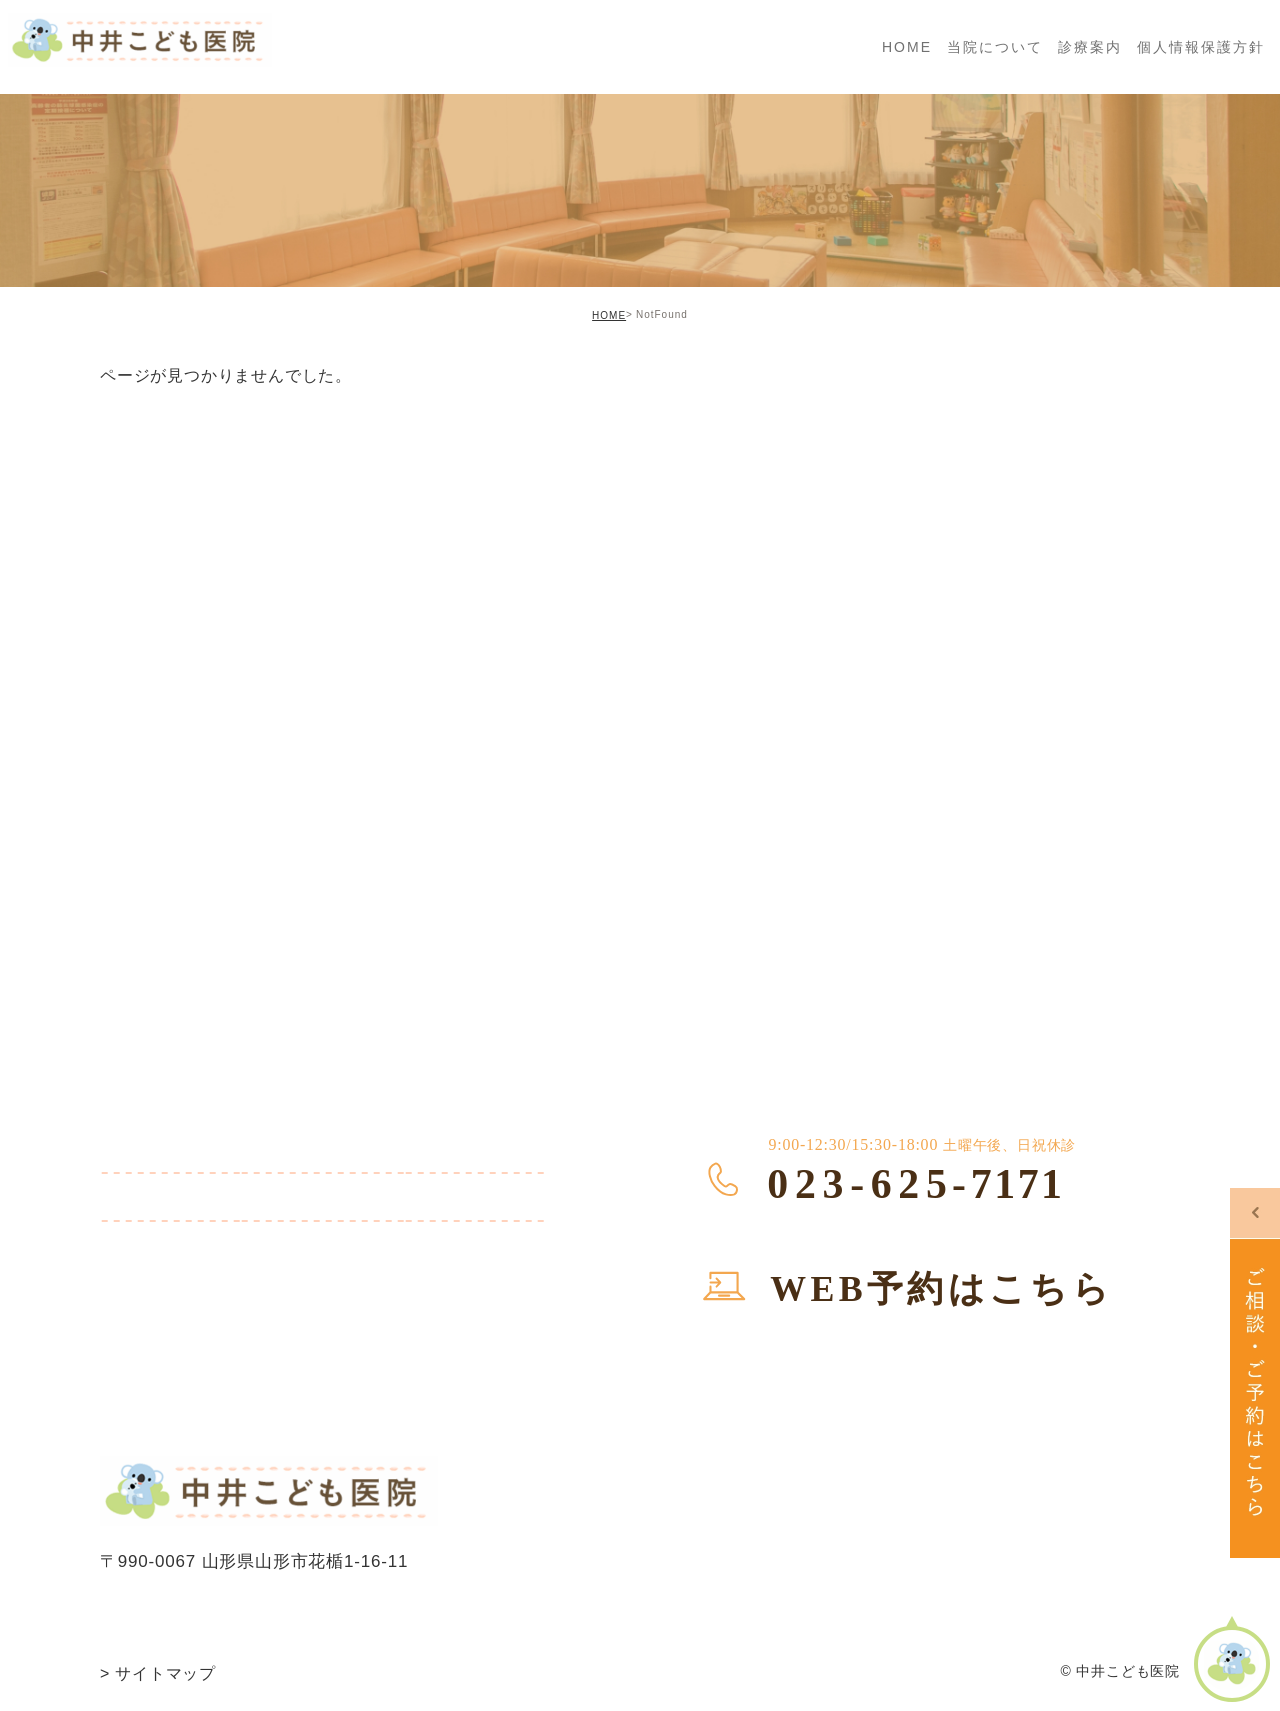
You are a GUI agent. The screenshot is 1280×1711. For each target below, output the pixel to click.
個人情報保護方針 (1201, 47)
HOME (609, 315)
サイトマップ (158, 1673)
